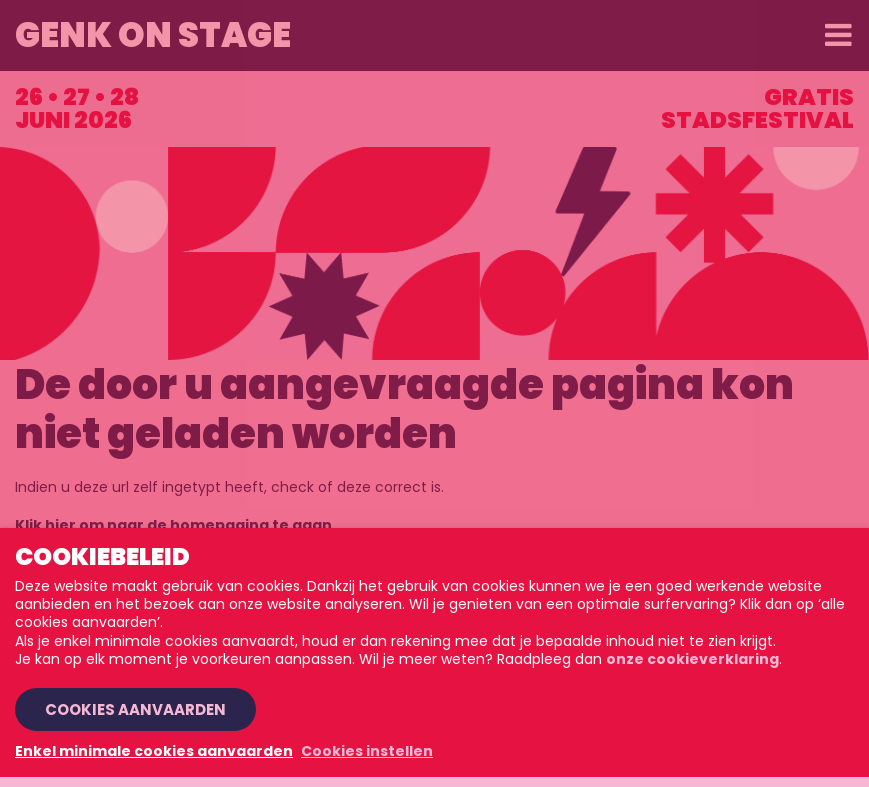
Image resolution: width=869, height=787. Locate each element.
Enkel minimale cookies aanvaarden (154, 751)
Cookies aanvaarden (135, 709)
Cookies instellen (367, 751)
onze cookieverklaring (692, 659)
